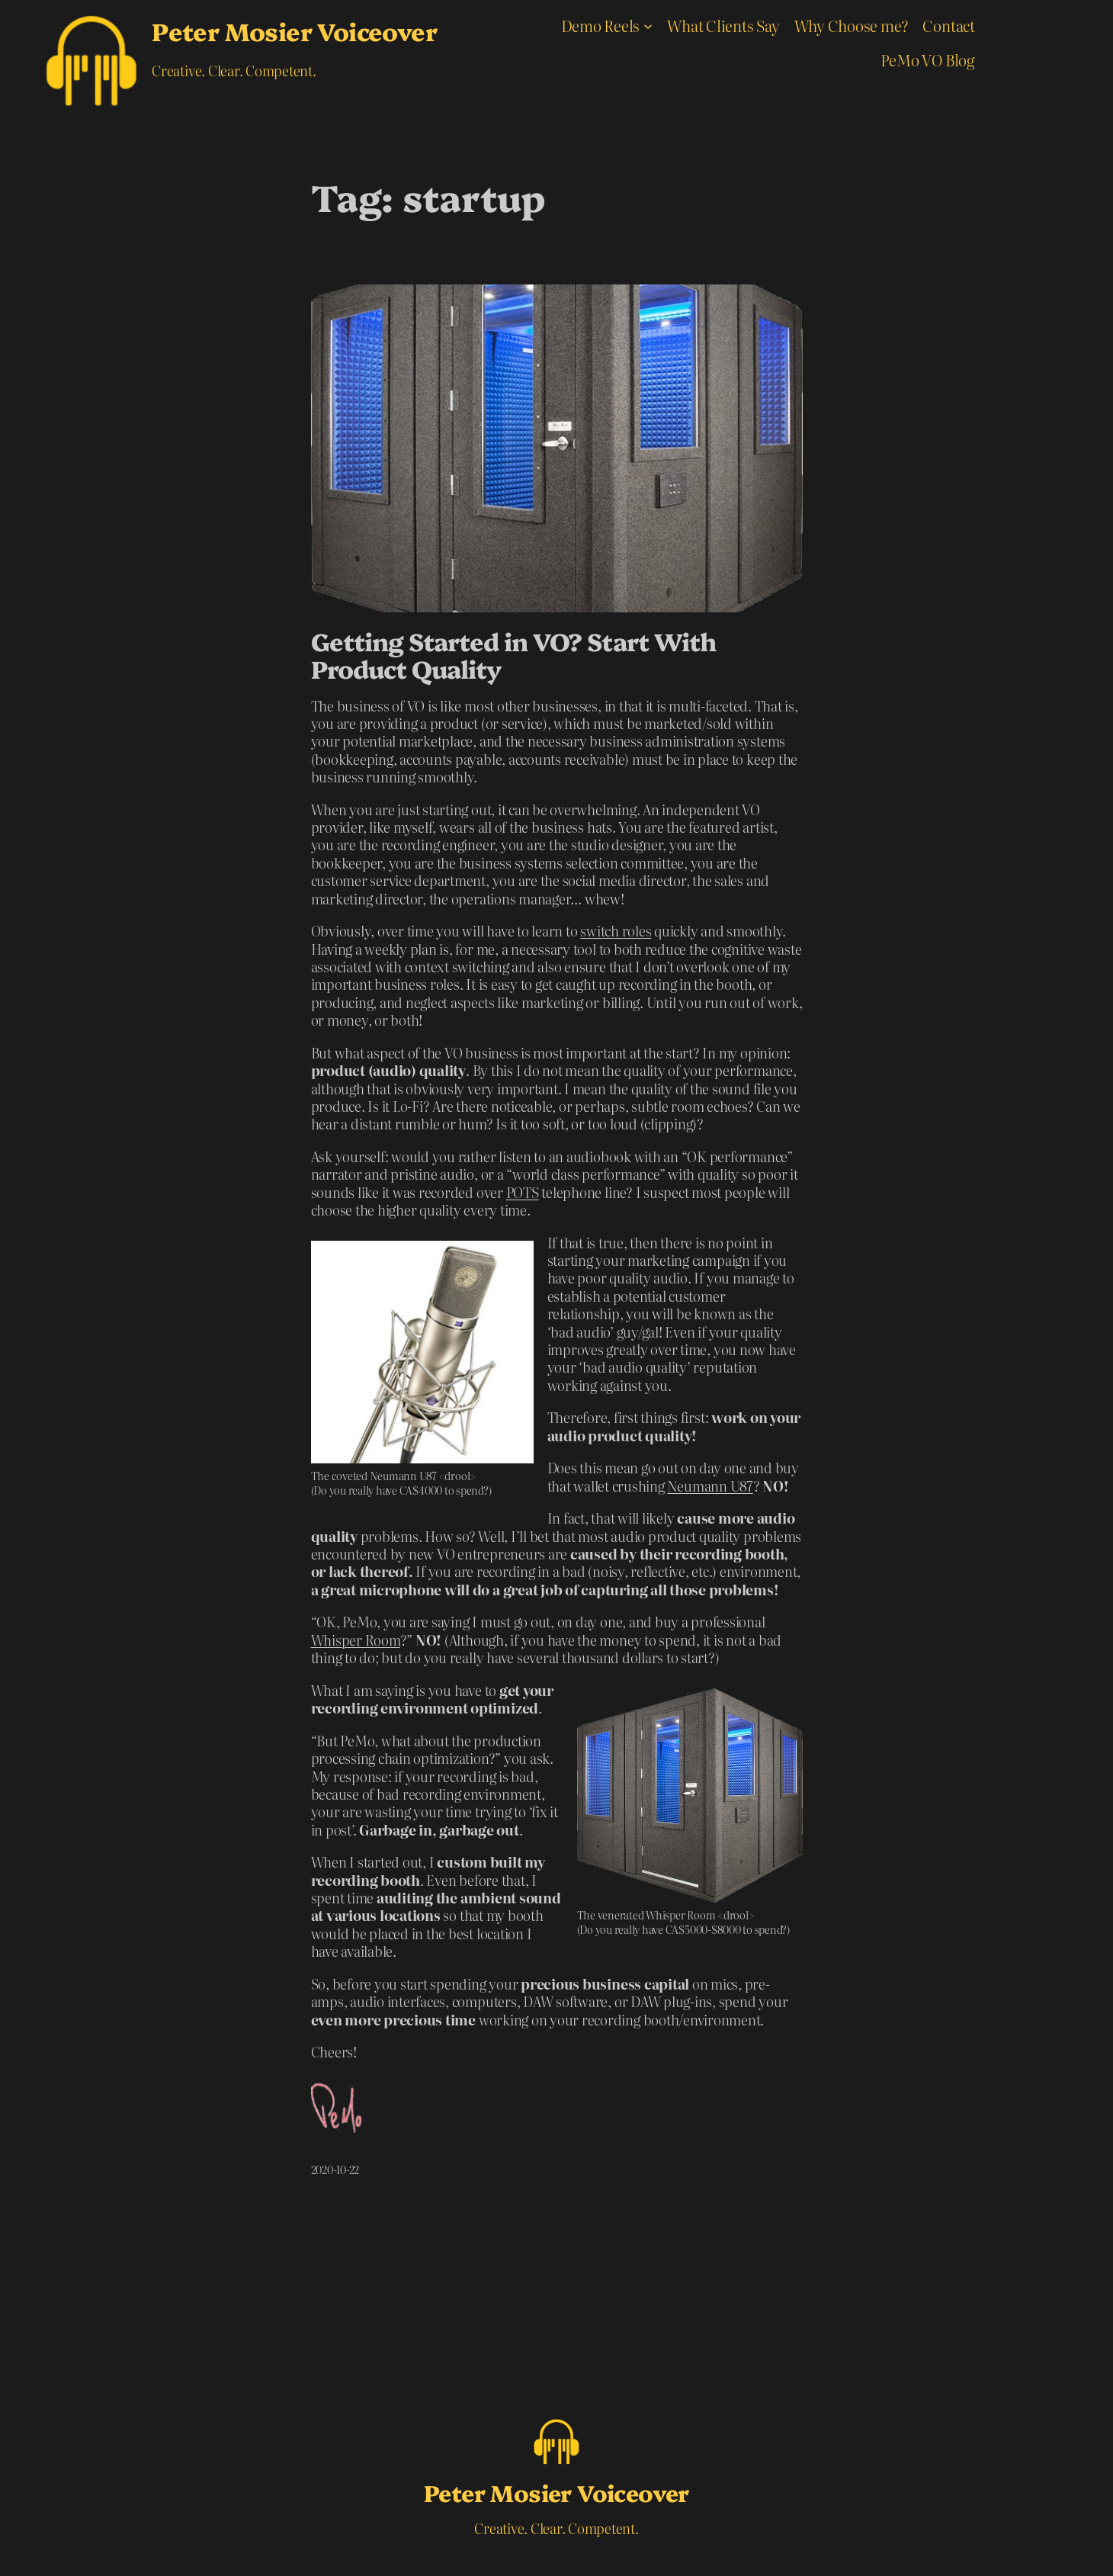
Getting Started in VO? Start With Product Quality (513, 654)
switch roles (615, 930)
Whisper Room (355, 1640)
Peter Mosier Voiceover (294, 30)
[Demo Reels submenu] (648, 25)
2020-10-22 (335, 2169)
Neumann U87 (709, 1486)
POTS (522, 1192)
